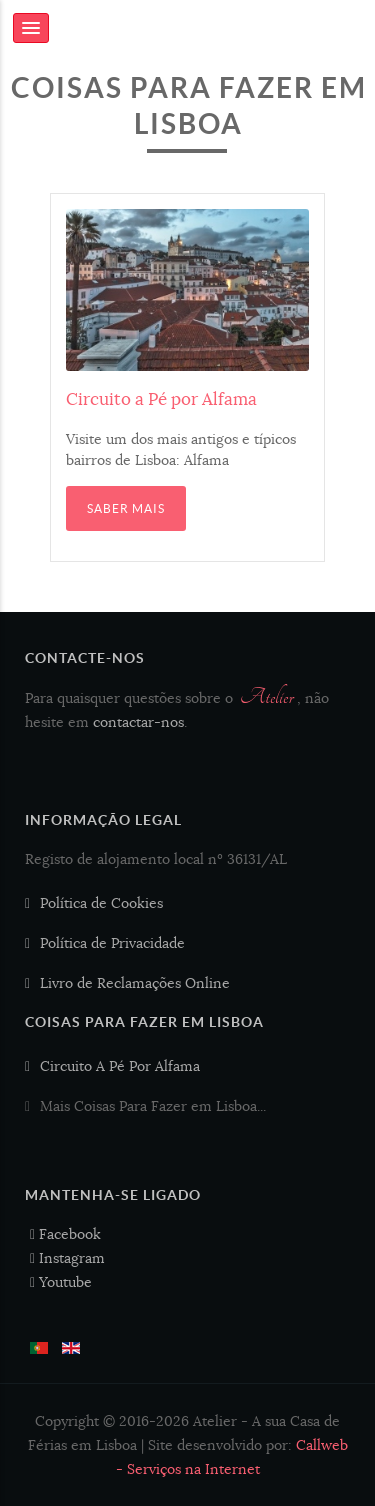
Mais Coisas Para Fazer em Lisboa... (153, 1106)
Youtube (61, 1282)
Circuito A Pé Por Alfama (120, 1066)
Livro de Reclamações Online (135, 983)
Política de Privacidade (112, 943)
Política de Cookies (101, 903)
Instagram (67, 1258)
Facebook (65, 1234)
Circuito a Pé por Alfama (161, 399)
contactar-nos (138, 722)
